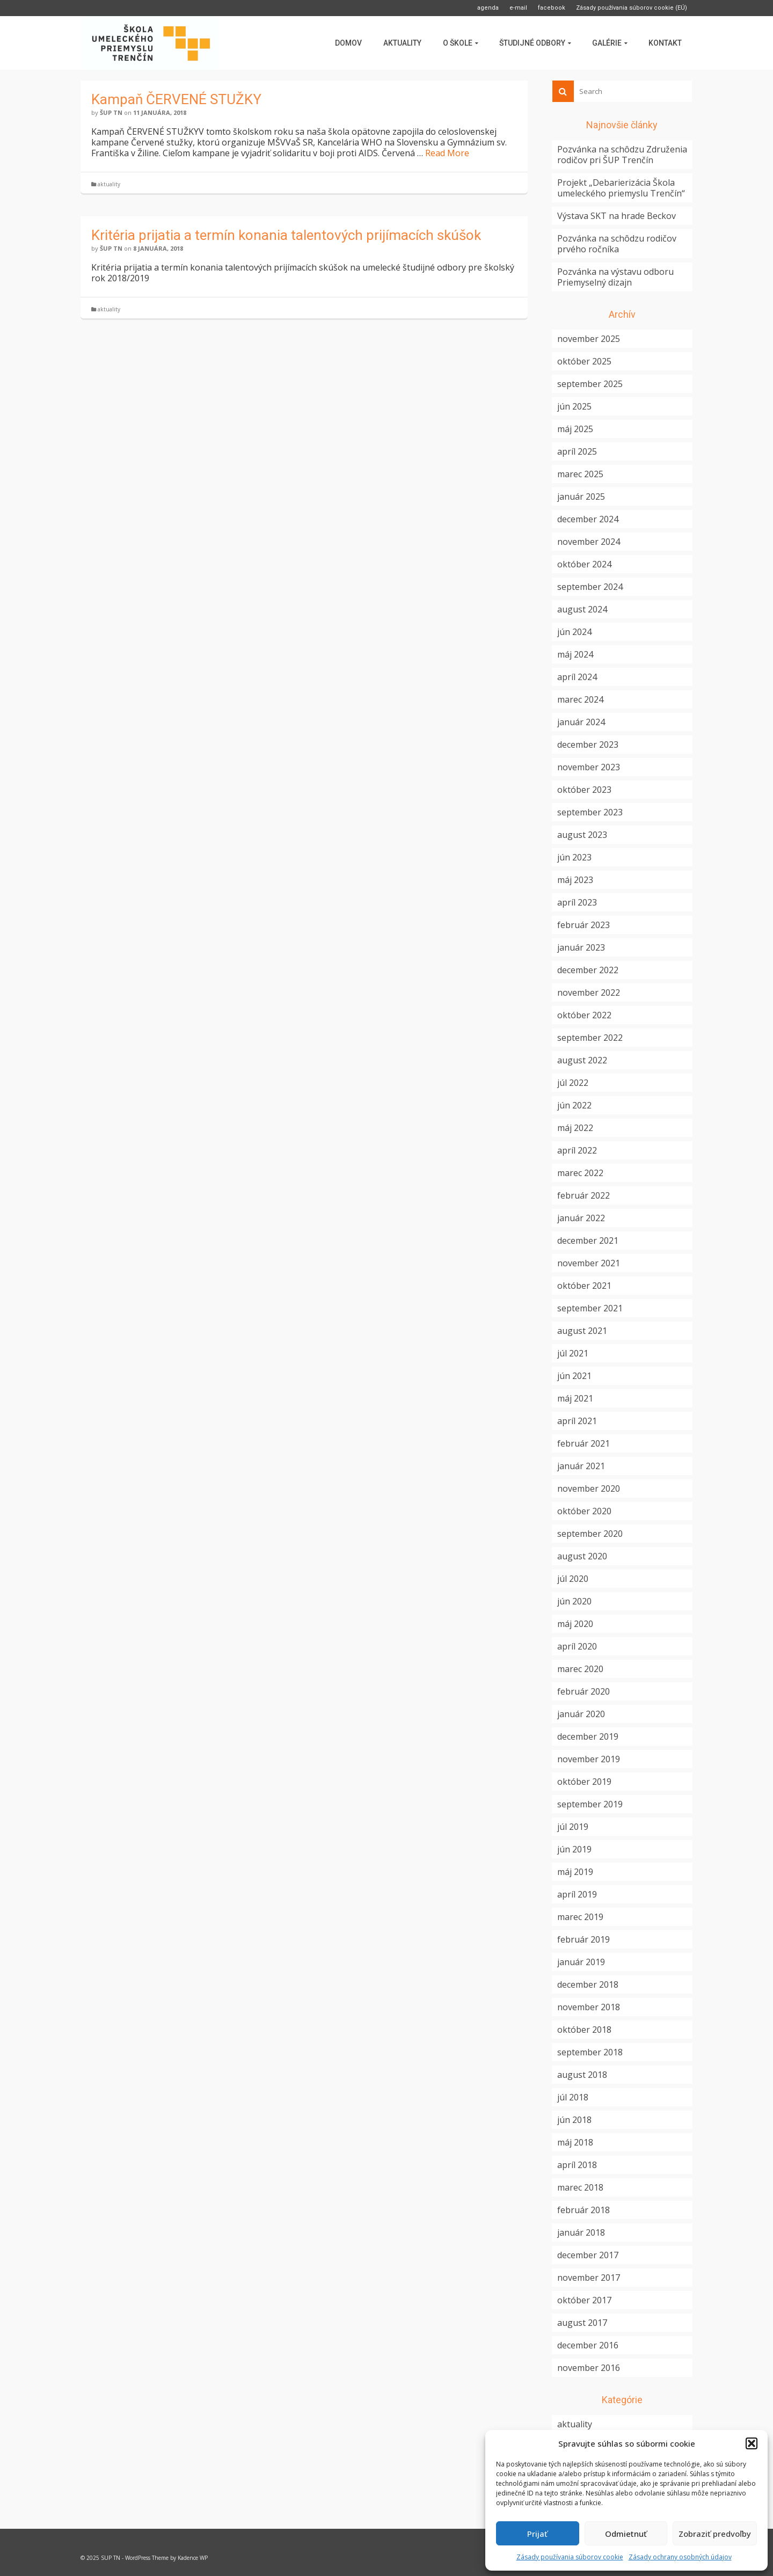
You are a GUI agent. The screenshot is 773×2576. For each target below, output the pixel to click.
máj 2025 (575, 429)
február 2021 (583, 1443)
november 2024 (588, 542)
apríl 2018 (577, 2165)
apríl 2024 (577, 677)
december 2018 (587, 1984)
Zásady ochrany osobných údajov (680, 2557)
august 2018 (582, 2075)
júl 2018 (572, 2097)
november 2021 (588, 1263)
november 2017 (588, 2277)
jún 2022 (574, 1105)
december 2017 (587, 2255)
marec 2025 (580, 474)
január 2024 (581, 722)
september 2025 (590, 384)
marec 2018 (580, 2187)
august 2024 (582, 609)
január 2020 (581, 1714)
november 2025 (588, 339)
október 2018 (584, 2029)
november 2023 (588, 767)
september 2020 (590, 1533)
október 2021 (584, 1285)
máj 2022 (575, 1128)
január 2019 (581, 1962)
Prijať (537, 2533)
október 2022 (584, 1015)
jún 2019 (574, 1849)
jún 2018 (574, 2120)
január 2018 (581, 2232)
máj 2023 (575, 880)
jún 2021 (574, 1376)
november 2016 (588, 2368)
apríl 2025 (577, 451)
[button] (751, 2443)
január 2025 (581, 496)
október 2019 (584, 1781)
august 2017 (582, 2323)
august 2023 (582, 835)
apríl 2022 (577, 1150)
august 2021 (582, 1331)
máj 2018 (575, 2142)
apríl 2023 (577, 902)
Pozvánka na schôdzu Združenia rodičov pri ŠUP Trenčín (622, 154)
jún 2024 (574, 632)
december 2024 (587, 519)
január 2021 (581, 1466)
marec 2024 (580, 699)
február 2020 (583, 1691)
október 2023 (584, 790)
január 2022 (581, 1218)
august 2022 (582, 1060)
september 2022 (590, 1037)
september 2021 (590, 1308)
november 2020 (588, 1488)
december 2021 (587, 1240)
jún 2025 (574, 406)
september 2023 (590, 812)
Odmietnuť (626, 2533)
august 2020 (582, 1556)
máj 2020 (575, 1624)
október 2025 (584, 361)
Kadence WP (193, 2558)
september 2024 (590, 587)
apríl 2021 (577, 1421)
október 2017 (584, 2300)
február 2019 (583, 1939)
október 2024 (584, 564)
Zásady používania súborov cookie (569, 2557)
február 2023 (583, 925)
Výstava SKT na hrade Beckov (616, 216)
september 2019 (590, 1804)
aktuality (109, 184)
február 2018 (583, 2210)
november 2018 (588, 2007)
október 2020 (584, 1511)
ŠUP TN (111, 112)
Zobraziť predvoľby (715, 2533)
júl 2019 (572, 1827)
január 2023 (581, 947)
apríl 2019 (577, 1894)
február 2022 (583, 1195)
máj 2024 (575, 654)
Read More (447, 153)
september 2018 (590, 2052)
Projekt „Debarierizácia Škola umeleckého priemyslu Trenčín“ (621, 188)
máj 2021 (575, 1398)
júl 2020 (572, 1579)
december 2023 (587, 744)
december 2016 (587, 2345)
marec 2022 (580, 1173)
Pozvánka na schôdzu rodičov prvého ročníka (616, 243)
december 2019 (587, 1736)
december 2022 (587, 970)
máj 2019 (575, 1872)
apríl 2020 (577, 1646)
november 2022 (588, 992)
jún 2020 (574, 1601)
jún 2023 (574, 857)
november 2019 (588, 1759)
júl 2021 (572, 1353)
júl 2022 (572, 1083)
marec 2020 (580, 1669)
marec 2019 (580, 1917)
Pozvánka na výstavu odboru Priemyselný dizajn (615, 277)
